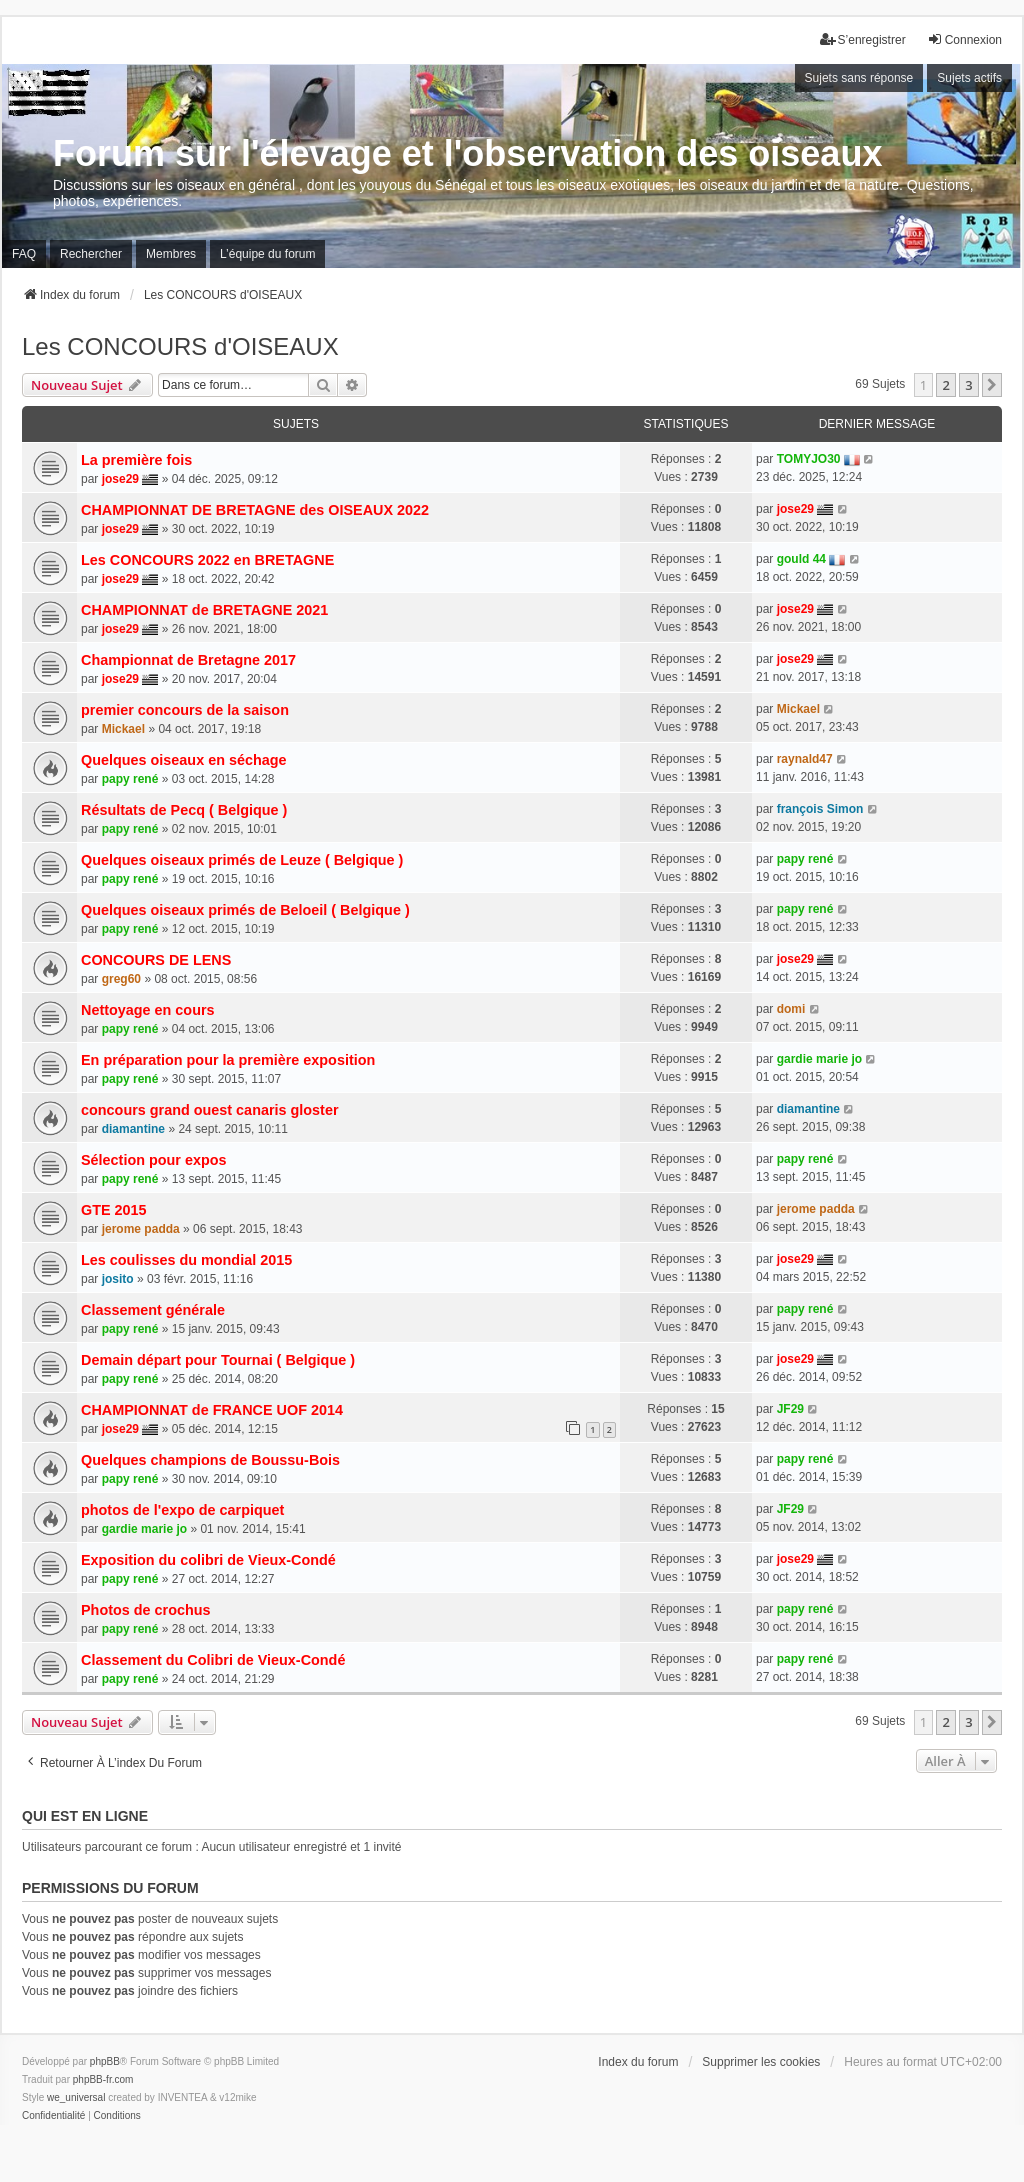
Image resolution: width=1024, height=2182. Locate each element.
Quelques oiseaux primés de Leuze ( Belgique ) (242, 860)
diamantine (133, 1129)
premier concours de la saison (185, 710)
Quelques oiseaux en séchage (184, 760)
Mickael (123, 729)
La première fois (136, 460)
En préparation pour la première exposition (228, 1060)
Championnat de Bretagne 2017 (188, 660)
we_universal (76, 2097)
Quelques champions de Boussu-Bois (210, 1460)
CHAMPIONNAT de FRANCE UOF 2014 (212, 1410)
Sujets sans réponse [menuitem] (859, 78)
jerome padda (141, 1229)
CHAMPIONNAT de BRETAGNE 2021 (204, 610)
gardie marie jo (819, 1059)
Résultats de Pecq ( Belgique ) (184, 810)
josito (118, 1279)
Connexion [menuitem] (964, 39)
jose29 (120, 479)
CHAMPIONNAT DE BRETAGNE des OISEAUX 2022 (255, 510)
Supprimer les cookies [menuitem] (761, 2062)
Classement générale (153, 1310)
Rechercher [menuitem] (91, 254)
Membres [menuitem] (171, 254)
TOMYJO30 (809, 459)
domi (791, 1009)
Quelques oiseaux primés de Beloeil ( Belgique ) (245, 910)
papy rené (130, 779)
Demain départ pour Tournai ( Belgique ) (218, 1360)
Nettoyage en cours (148, 1010)
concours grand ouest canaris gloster (210, 1110)
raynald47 (805, 759)
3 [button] (968, 385)
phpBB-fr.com (103, 2079)
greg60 (121, 979)
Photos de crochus (146, 1610)
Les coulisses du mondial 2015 (186, 1260)
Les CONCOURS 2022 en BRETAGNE (207, 560)
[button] (992, 385)
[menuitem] (53, 2116)
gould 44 (801, 559)
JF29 (790, 1409)
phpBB (105, 2061)
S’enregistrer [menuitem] (863, 39)
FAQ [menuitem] (24, 254)
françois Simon (820, 809)
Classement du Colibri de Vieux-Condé (213, 1660)
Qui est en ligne (85, 1816)
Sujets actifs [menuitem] (969, 78)
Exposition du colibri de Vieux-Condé (208, 1560)
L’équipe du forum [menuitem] (267, 254)
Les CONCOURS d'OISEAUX (180, 346)
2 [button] (945, 385)
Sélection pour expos (154, 1160)
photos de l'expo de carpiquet (182, 1510)
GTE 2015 (114, 1210)
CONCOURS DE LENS (156, 960)
